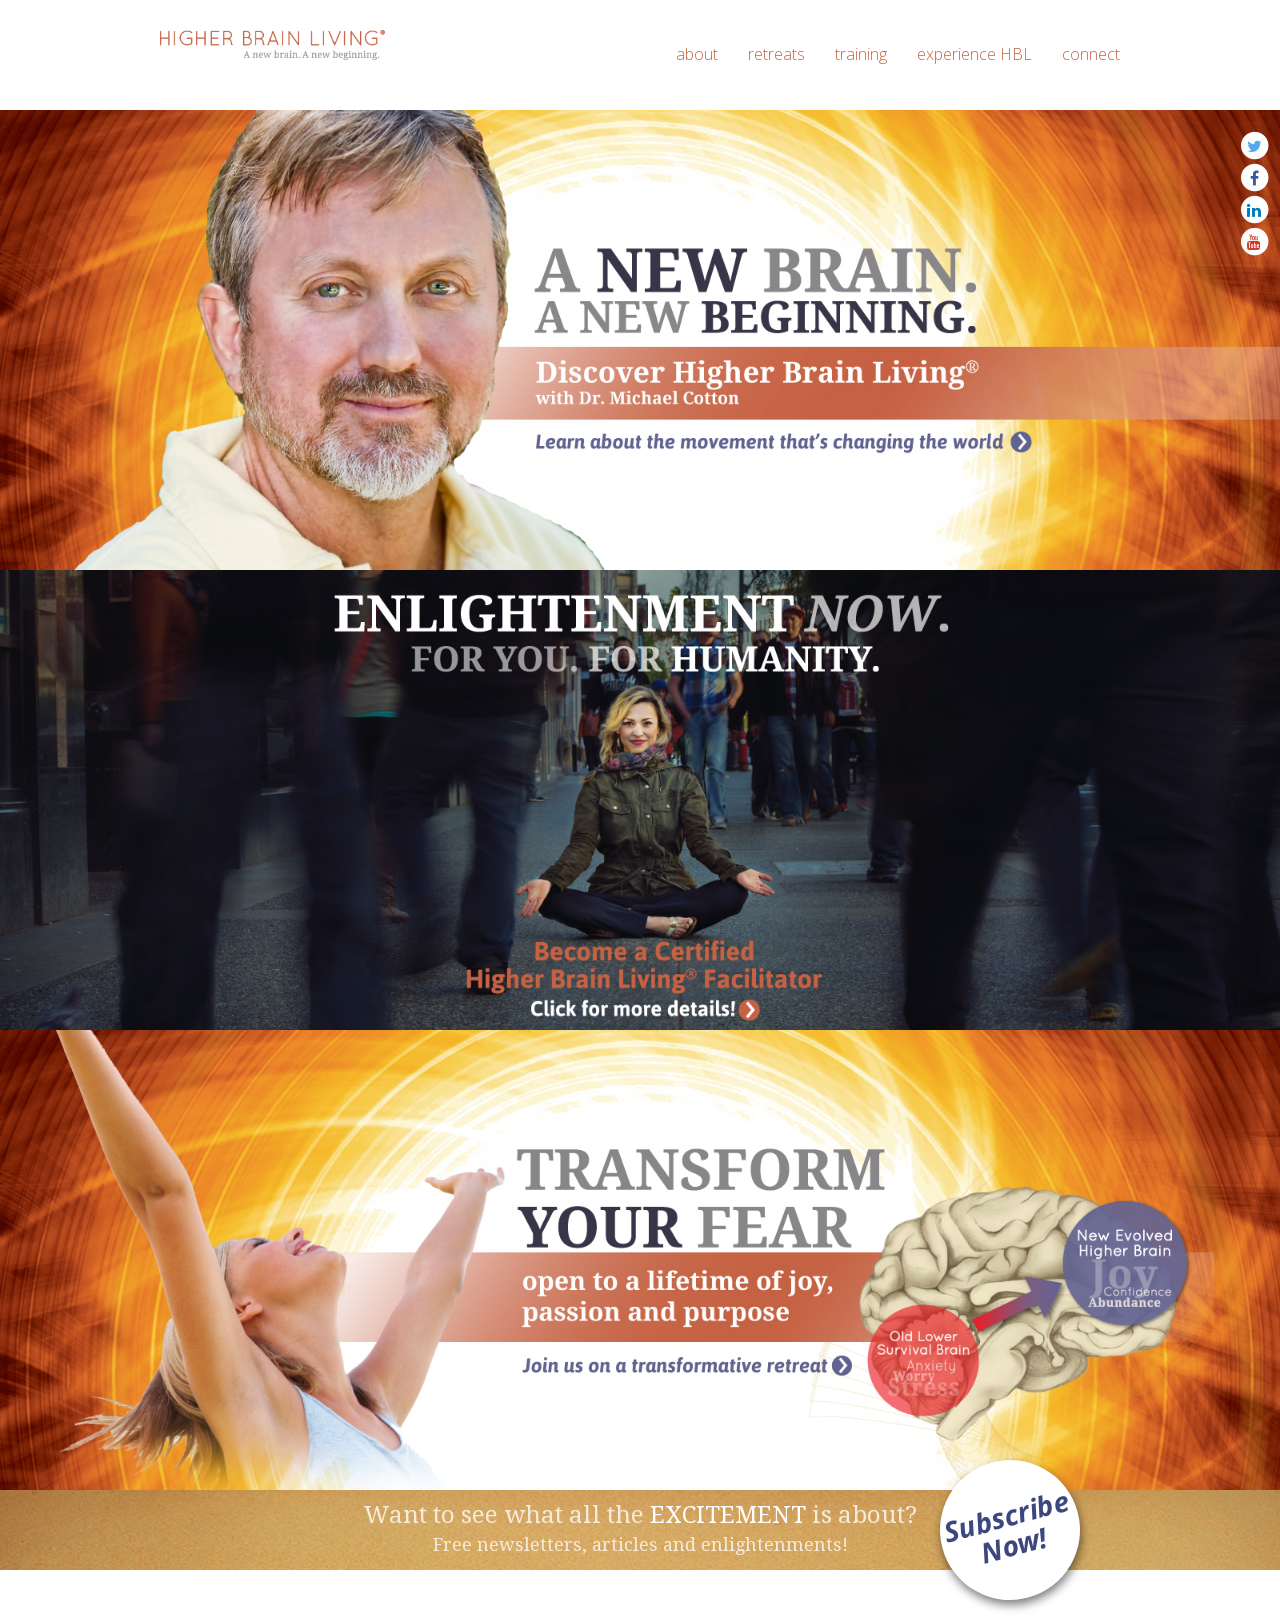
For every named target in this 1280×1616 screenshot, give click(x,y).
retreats (776, 54)
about (697, 54)
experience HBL (974, 54)
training (861, 54)
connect (1091, 54)
